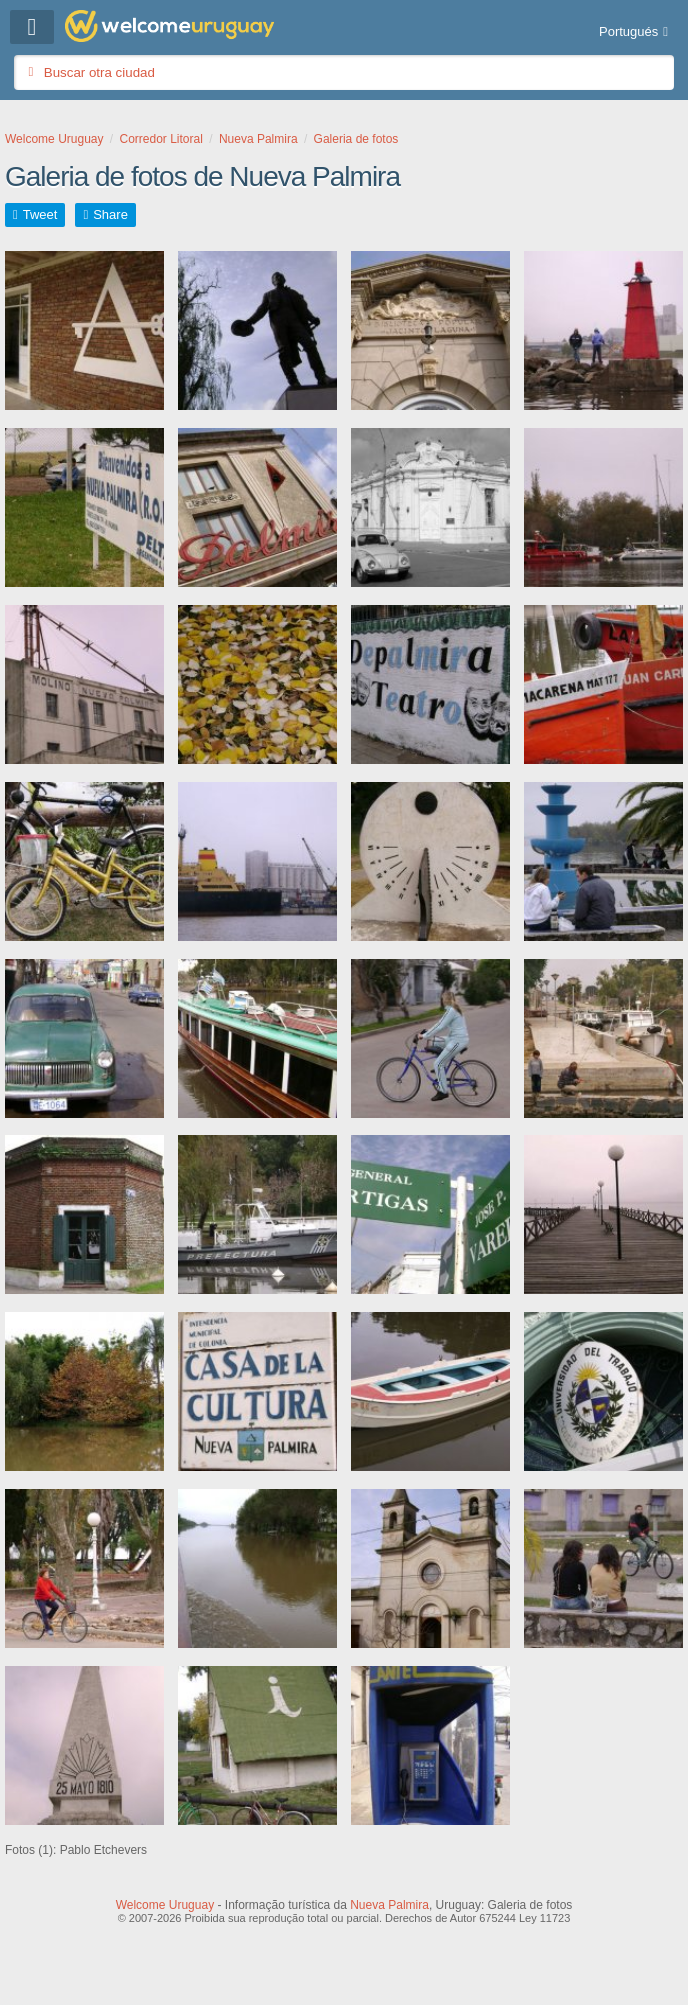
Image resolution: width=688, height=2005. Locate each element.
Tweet (40, 214)
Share (110, 214)
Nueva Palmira (389, 1905)
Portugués (628, 31)
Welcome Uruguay (165, 1905)
